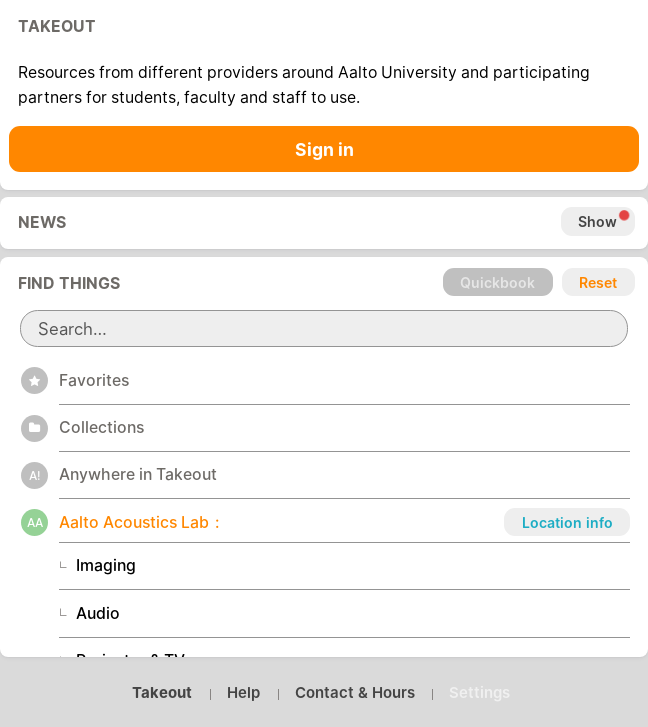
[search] (324, 328)
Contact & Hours (355, 693)
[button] (345, 379)
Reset (598, 282)
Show (597, 221)
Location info (567, 522)
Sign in (324, 149)
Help (243, 693)
